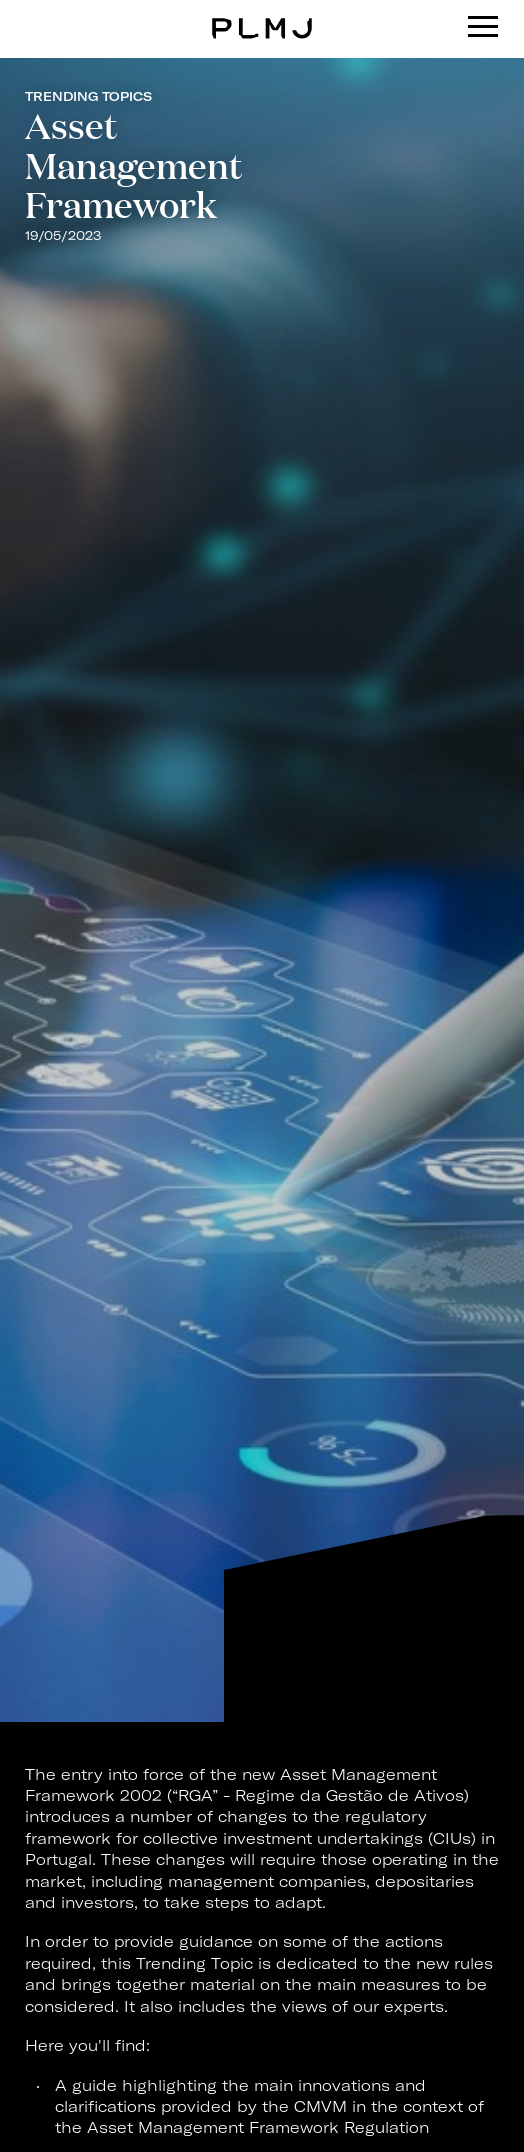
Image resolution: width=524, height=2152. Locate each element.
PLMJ (262, 13)
